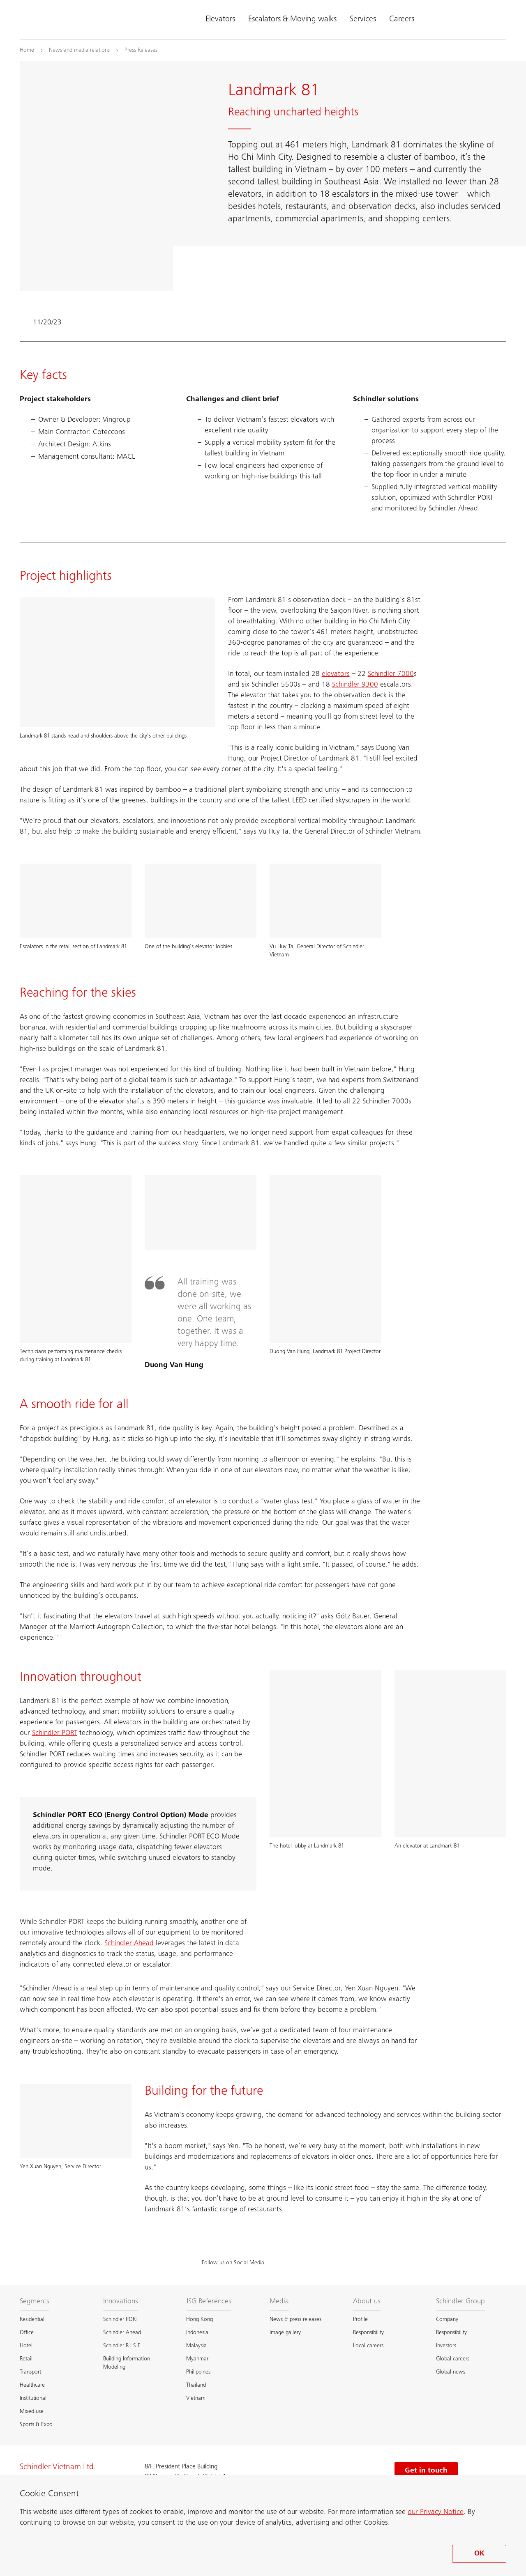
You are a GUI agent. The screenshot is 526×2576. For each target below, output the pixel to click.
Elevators (220, 20)
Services (363, 20)
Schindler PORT (54, 1733)
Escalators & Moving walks (292, 20)
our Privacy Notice (436, 2512)
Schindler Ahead (129, 1943)
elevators (336, 674)
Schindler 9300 (355, 685)
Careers (401, 20)
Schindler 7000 (391, 674)
